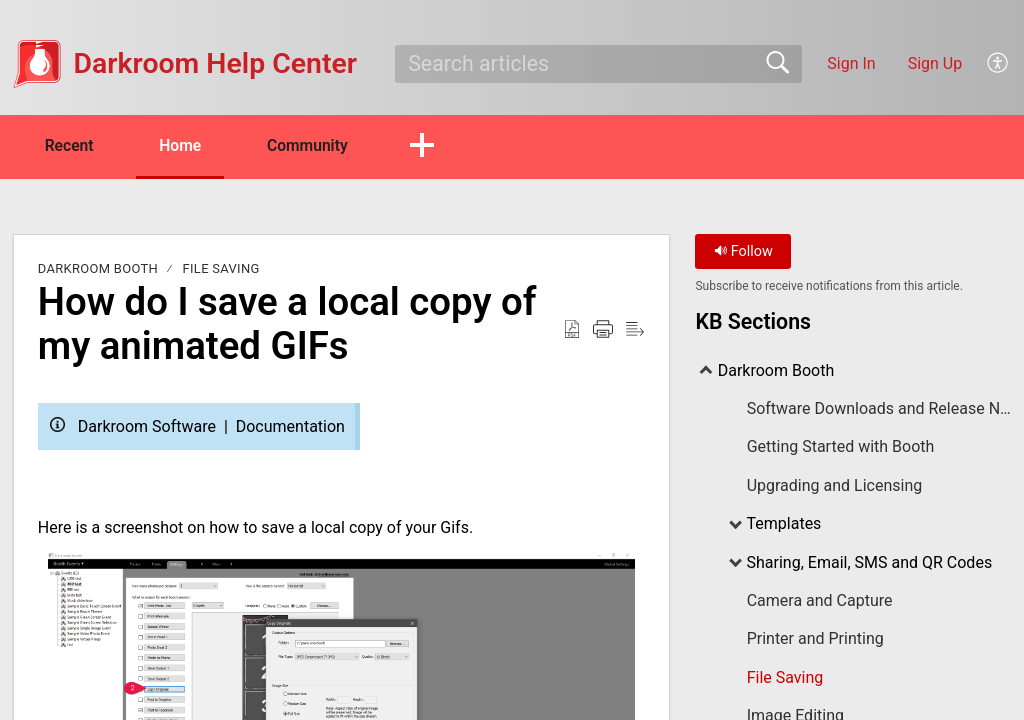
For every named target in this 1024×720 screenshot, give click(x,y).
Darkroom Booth (98, 269)
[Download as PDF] (572, 330)
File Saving (221, 269)
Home (189, 145)
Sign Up (935, 63)
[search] (598, 64)
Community (322, 145)
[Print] (603, 330)
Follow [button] (743, 252)
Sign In (851, 63)
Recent (73, 145)
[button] (439, 147)
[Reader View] (635, 330)
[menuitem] (998, 64)
